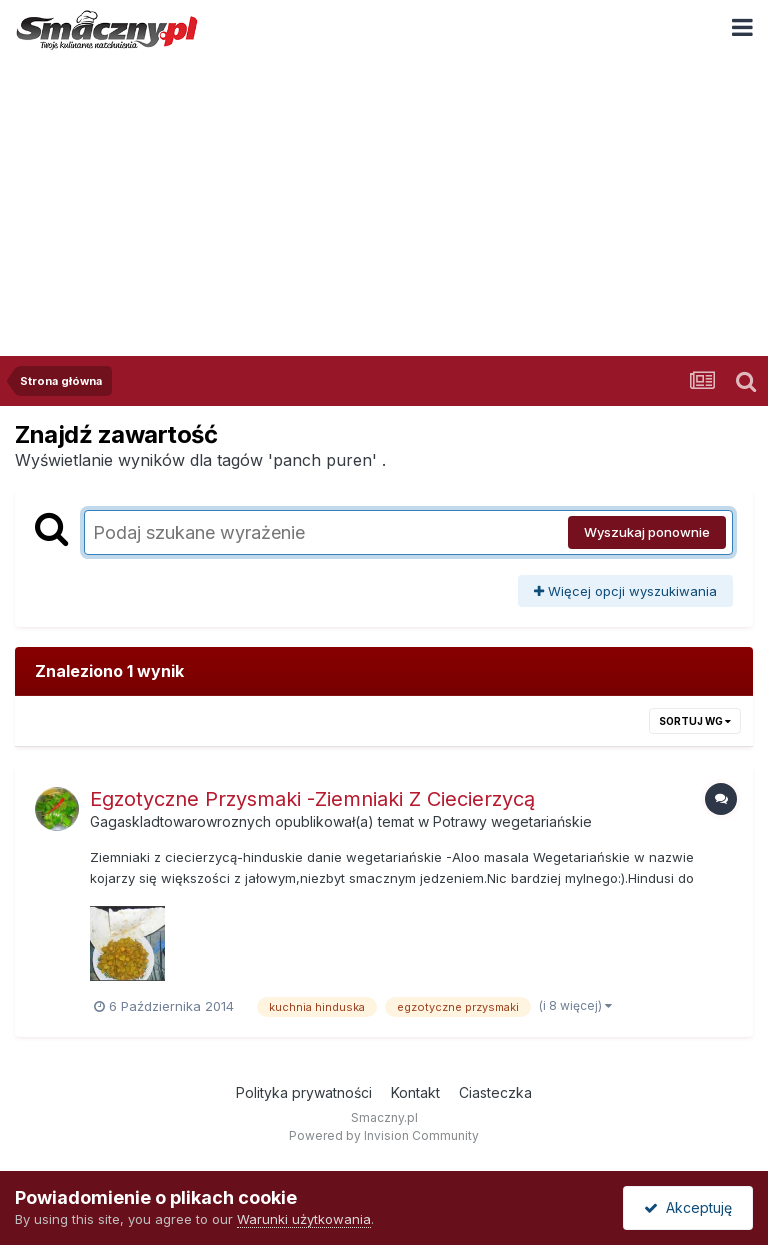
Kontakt (415, 1092)
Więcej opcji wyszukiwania (625, 591)
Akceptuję (688, 1207)
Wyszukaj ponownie (647, 532)
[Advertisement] (384, 206)
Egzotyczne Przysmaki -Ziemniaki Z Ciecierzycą (312, 799)
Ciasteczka (495, 1092)
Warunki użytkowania (304, 1219)
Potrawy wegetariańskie (512, 821)
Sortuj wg (695, 721)
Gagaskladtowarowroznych (180, 821)
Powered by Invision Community (384, 1135)
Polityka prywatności (304, 1092)
